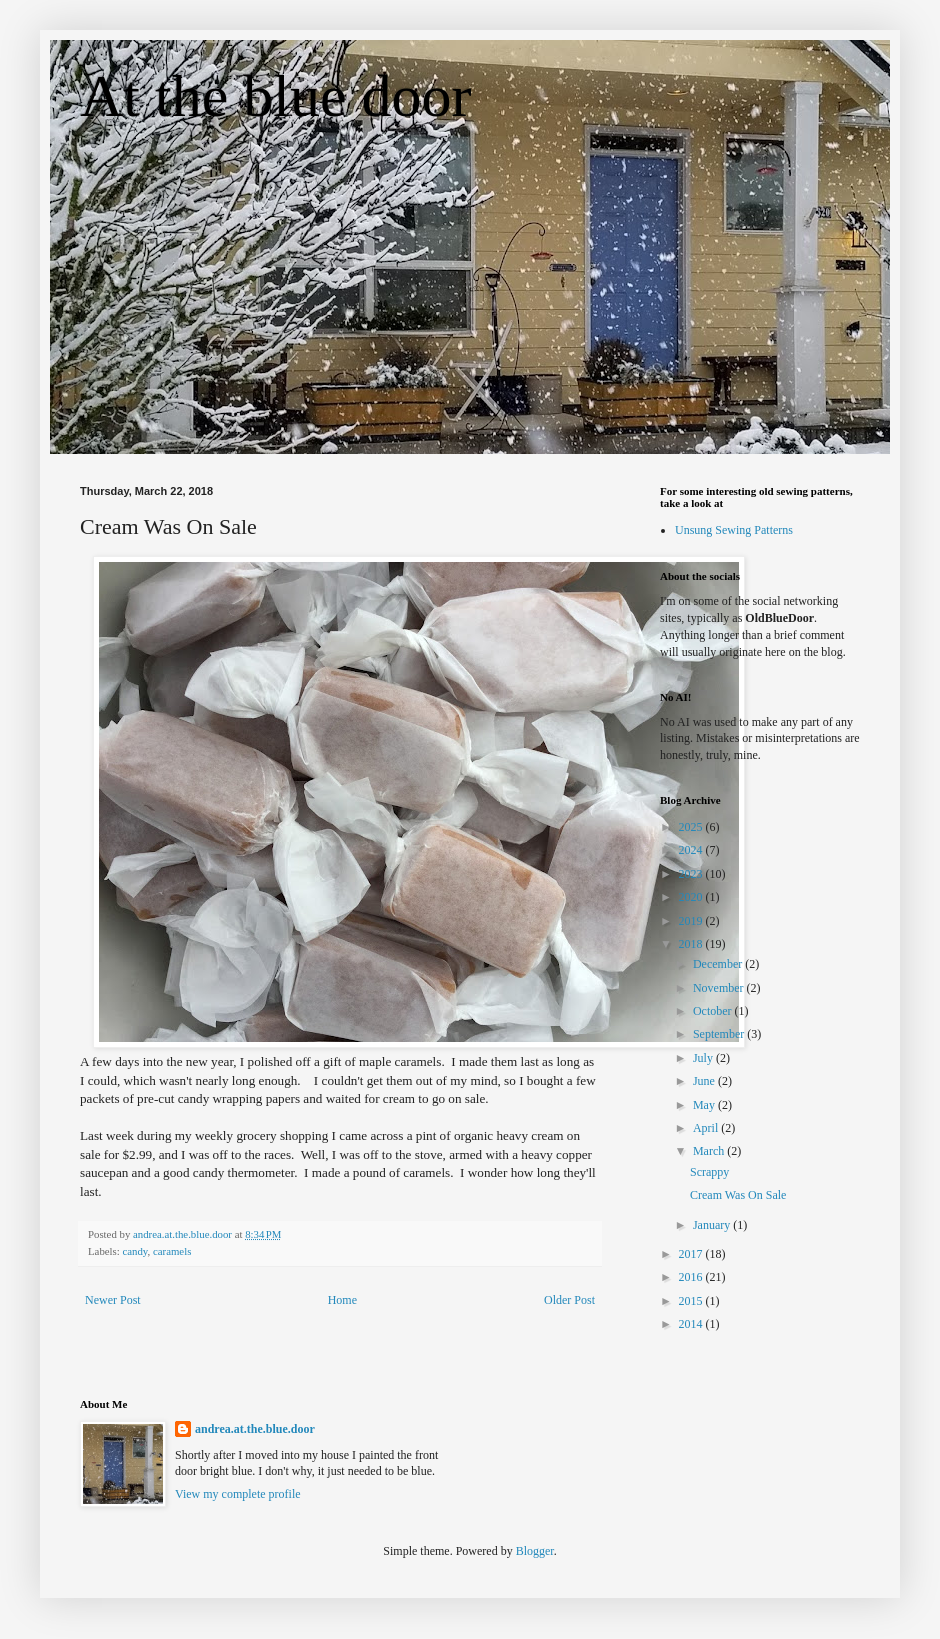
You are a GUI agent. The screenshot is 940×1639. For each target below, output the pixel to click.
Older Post (569, 1300)
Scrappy (709, 1172)
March (710, 1151)
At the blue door (276, 96)
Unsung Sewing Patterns (734, 530)
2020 (692, 897)
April (707, 1128)
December (719, 964)
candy (134, 1251)
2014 (692, 1324)
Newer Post (113, 1300)
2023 (692, 874)
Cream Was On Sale (738, 1195)
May (705, 1105)
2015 (692, 1301)
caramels (172, 1251)
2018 (692, 944)
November (720, 988)
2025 (692, 827)
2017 (692, 1254)
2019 (692, 921)
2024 (692, 850)
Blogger (535, 1551)
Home (342, 1300)
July (704, 1058)
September (720, 1034)
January (713, 1225)
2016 (692, 1277)
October (714, 1011)
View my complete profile (238, 1494)
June (705, 1081)
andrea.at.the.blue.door (255, 1429)
